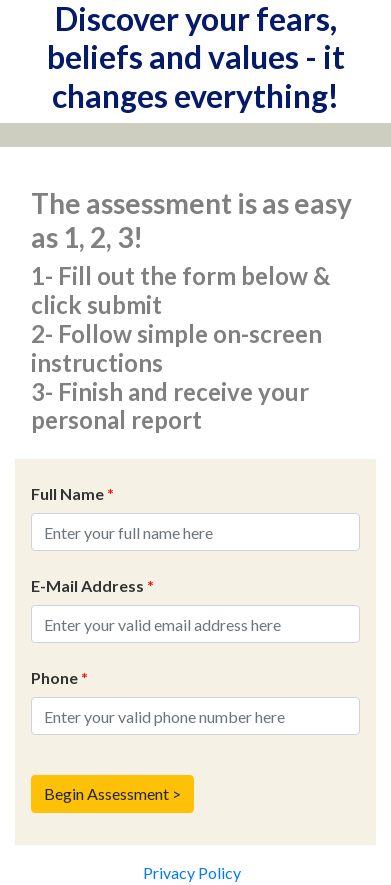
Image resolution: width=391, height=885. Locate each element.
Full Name (72, 493)
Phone (59, 677)
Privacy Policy (192, 872)
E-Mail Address (92, 585)
